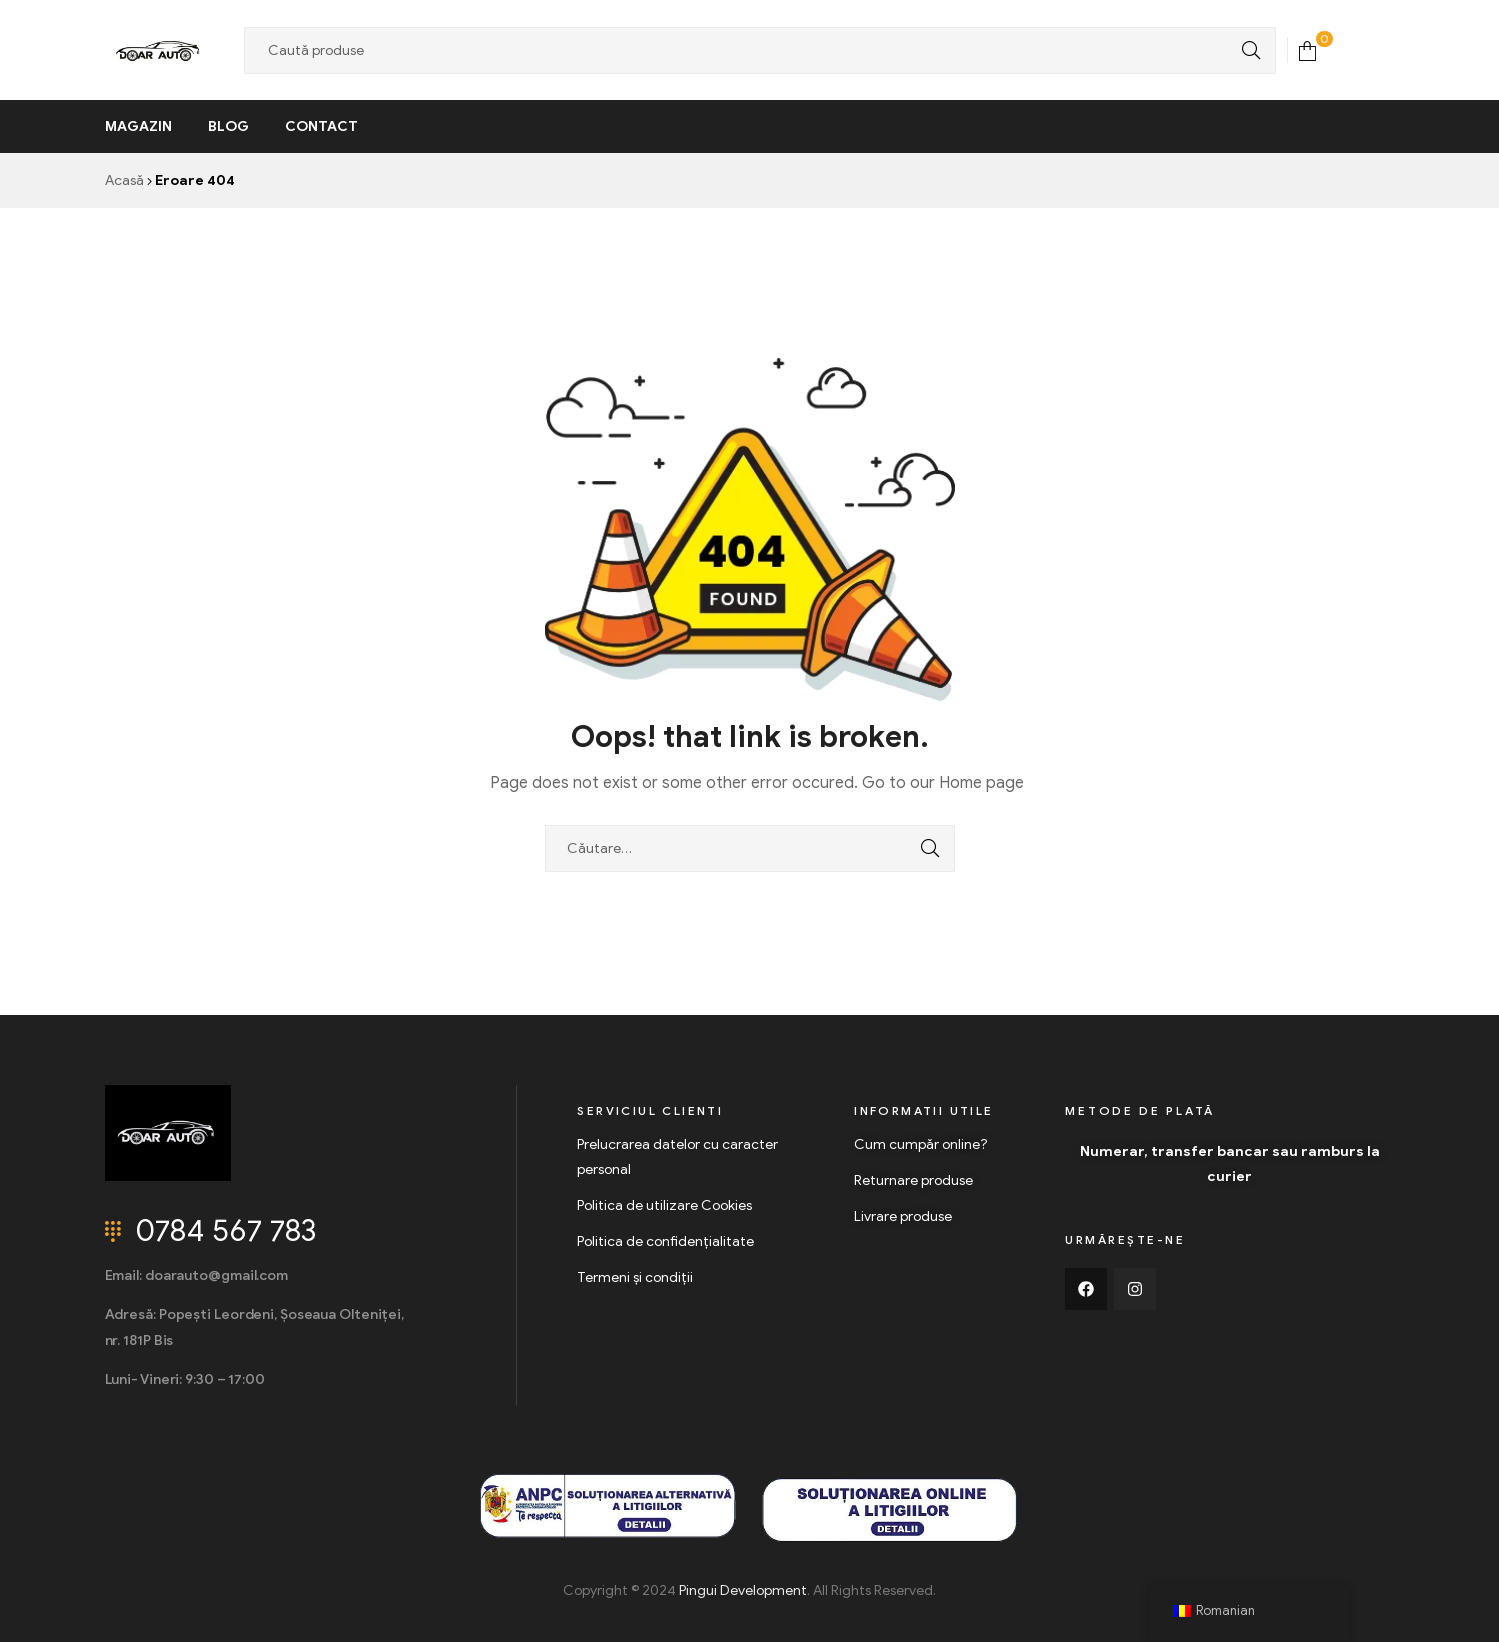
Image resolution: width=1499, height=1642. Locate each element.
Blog (228, 126)
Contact (321, 126)
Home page (981, 783)
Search (1246, 50)
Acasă (124, 180)
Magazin (138, 126)
